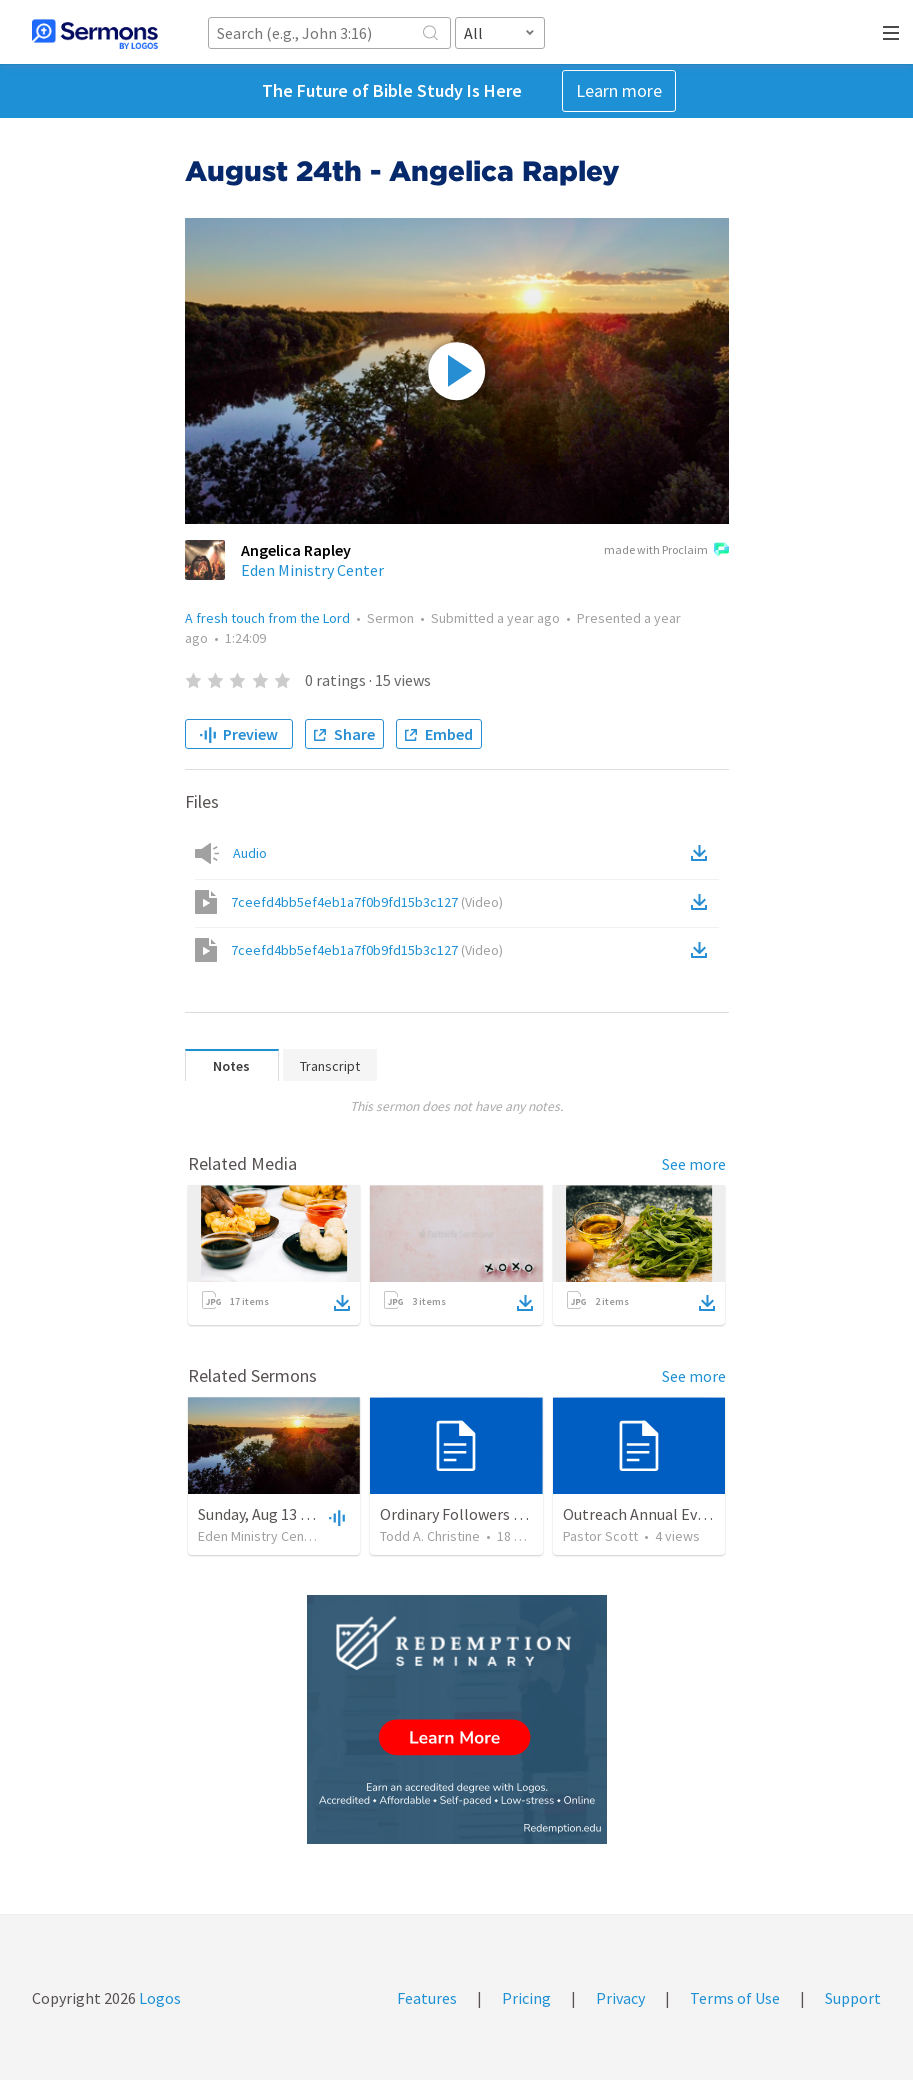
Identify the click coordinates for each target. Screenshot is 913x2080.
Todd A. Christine (430, 1536)
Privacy (620, 1998)
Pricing (526, 1998)
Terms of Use (735, 1998)
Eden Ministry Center (312, 570)
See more (694, 1164)
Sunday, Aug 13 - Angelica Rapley (308, 1514)
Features (427, 1998)
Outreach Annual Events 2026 (663, 1514)
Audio (250, 853)
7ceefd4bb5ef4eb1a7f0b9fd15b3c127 (367, 902)
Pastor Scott (600, 1536)
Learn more (619, 90)
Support (853, 1998)
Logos (158, 1998)
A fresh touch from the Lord (267, 618)
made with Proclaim (666, 551)
